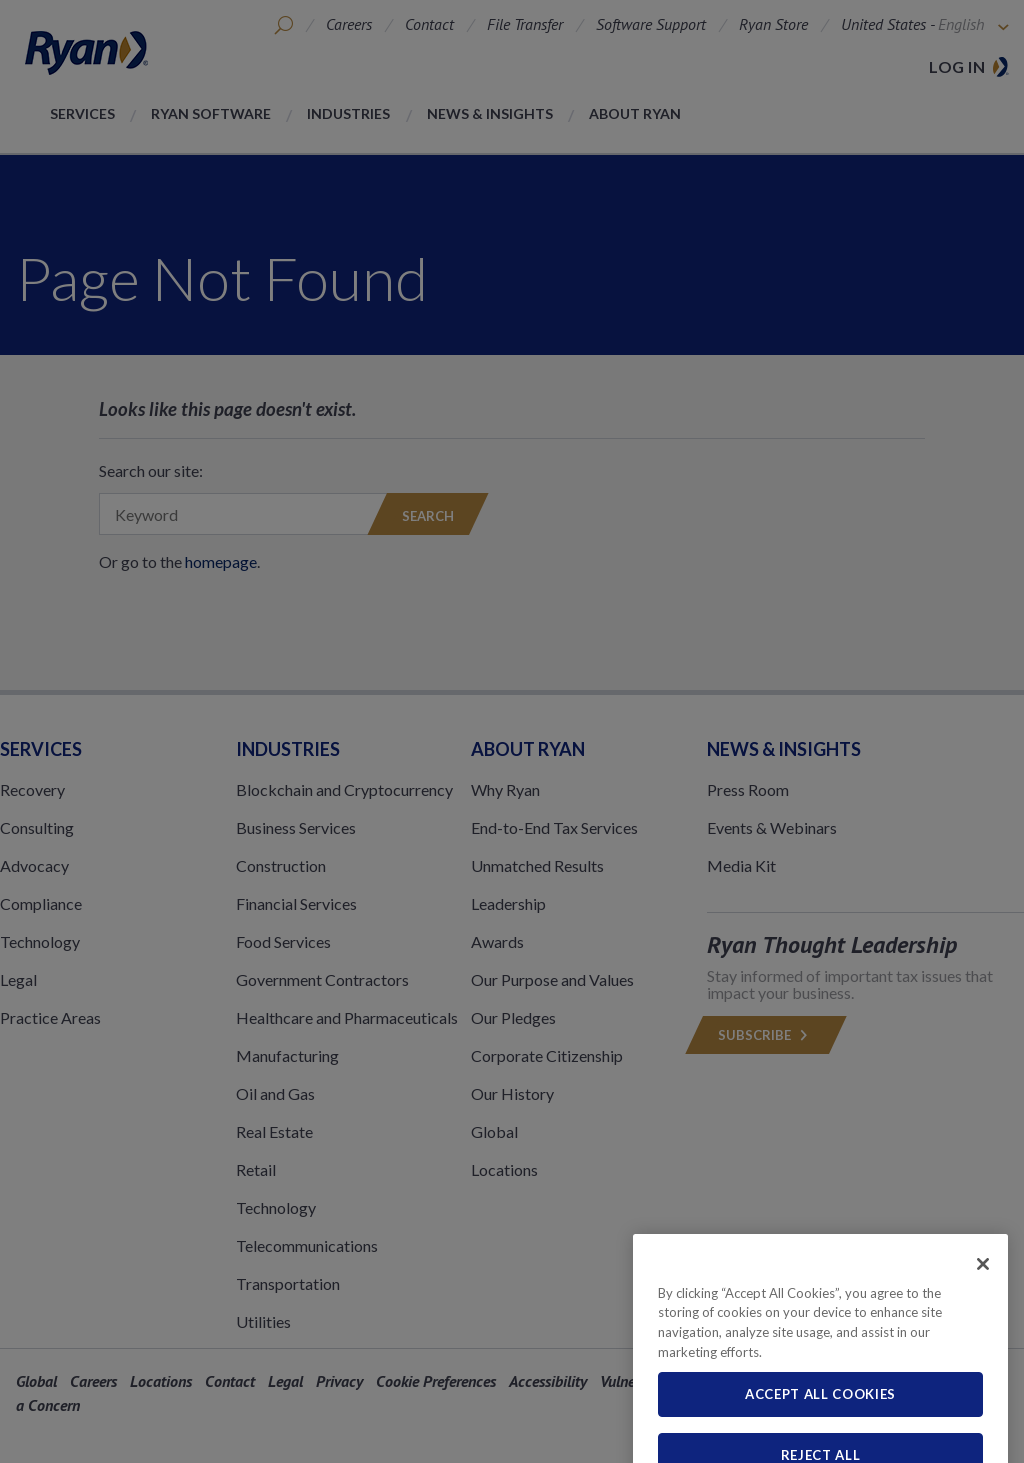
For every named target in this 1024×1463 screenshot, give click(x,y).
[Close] (983, 1306)
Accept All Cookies (820, 1437)
